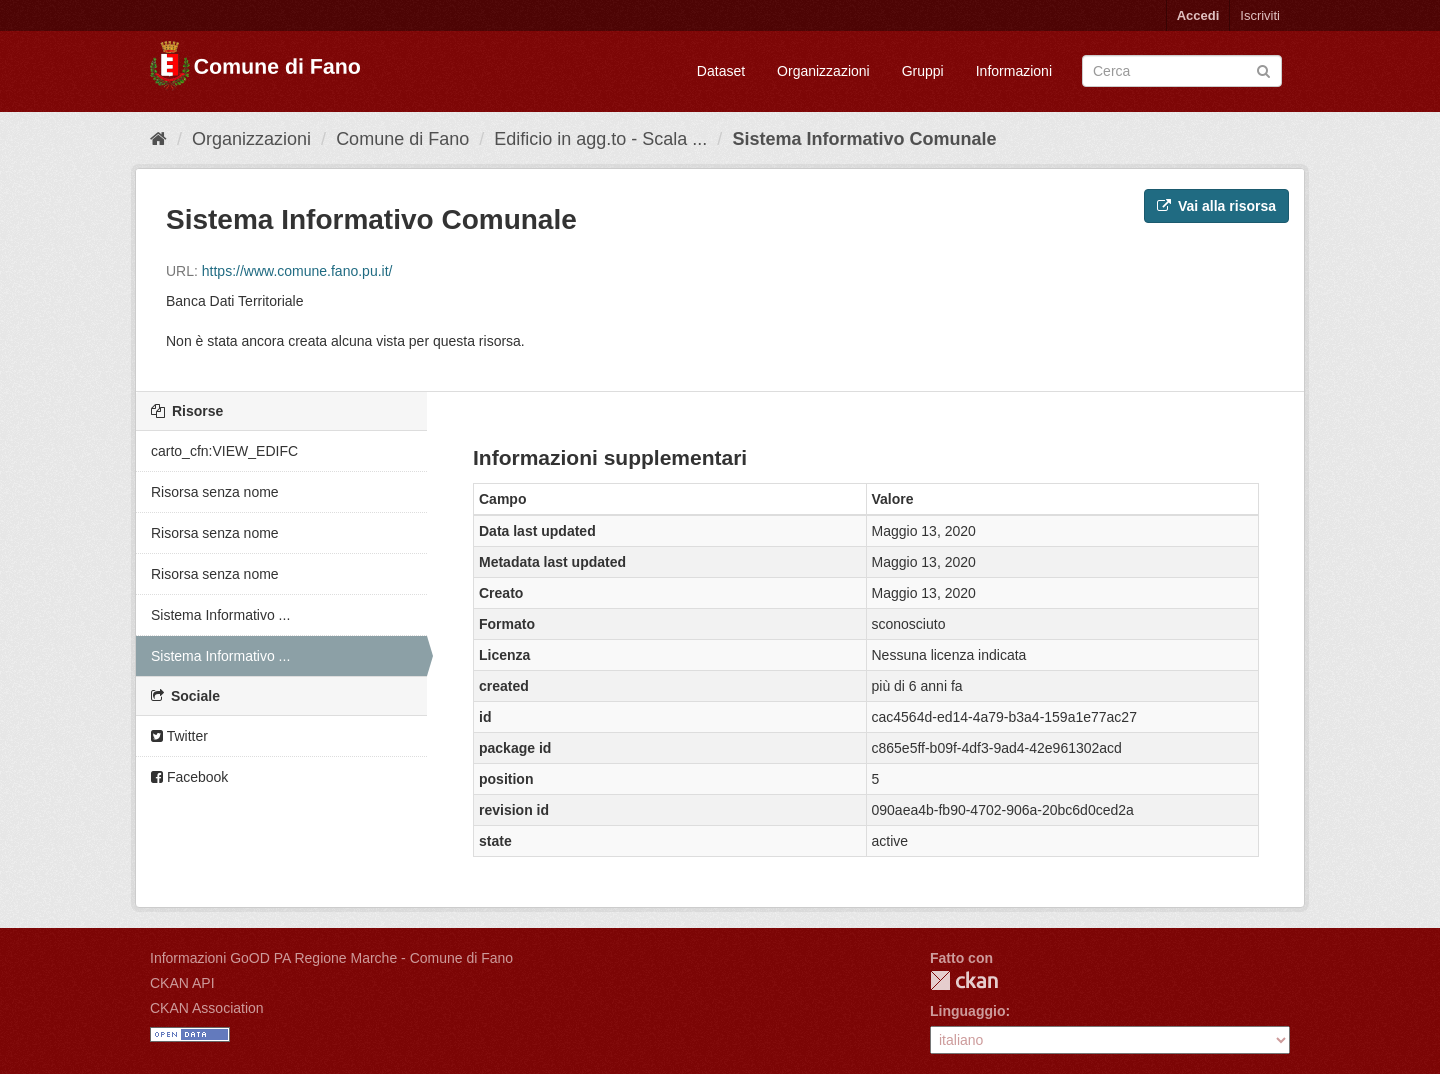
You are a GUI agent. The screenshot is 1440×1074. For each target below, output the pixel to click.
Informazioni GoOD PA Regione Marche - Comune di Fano (331, 958)
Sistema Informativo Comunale (864, 139)
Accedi (1198, 15)
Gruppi (923, 71)
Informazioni (1014, 71)
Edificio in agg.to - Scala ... (600, 139)
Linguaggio (967, 1011)
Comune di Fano (402, 139)
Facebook (189, 777)
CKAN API (182, 983)
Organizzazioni (823, 71)
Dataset (721, 71)
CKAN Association (207, 1008)
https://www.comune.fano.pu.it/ (297, 271)
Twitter (179, 736)
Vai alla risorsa (1216, 206)
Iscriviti (1260, 15)
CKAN (964, 980)
